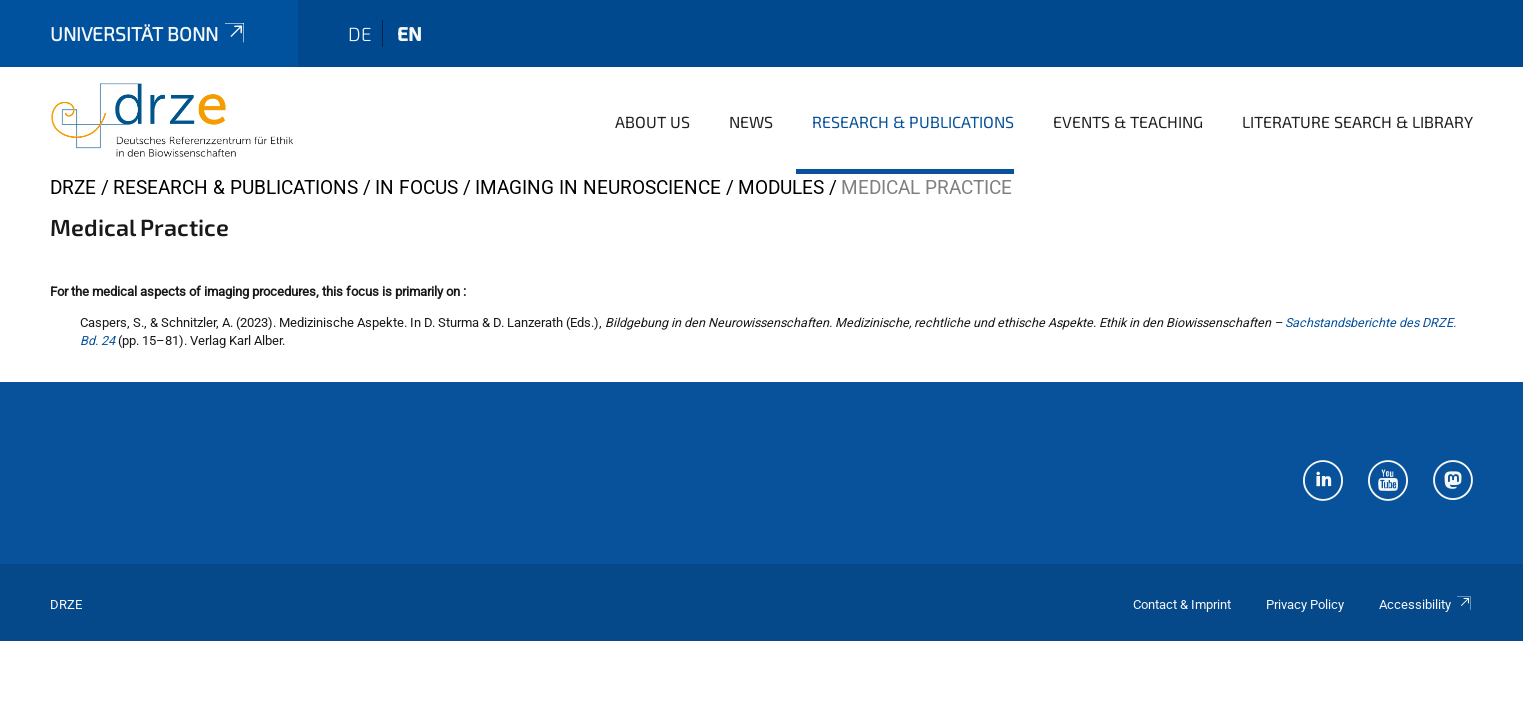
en (409, 33)
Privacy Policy (1305, 604)
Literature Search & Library (1357, 121)
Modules (781, 187)
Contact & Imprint (1182, 604)
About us (652, 121)
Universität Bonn (149, 33)
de (360, 33)
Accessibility (1426, 604)
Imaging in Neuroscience (598, 187)
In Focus (416, 187)
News (751, 121)
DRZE (73, 187)
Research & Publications (913, 121)
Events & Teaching (1128, 121)
